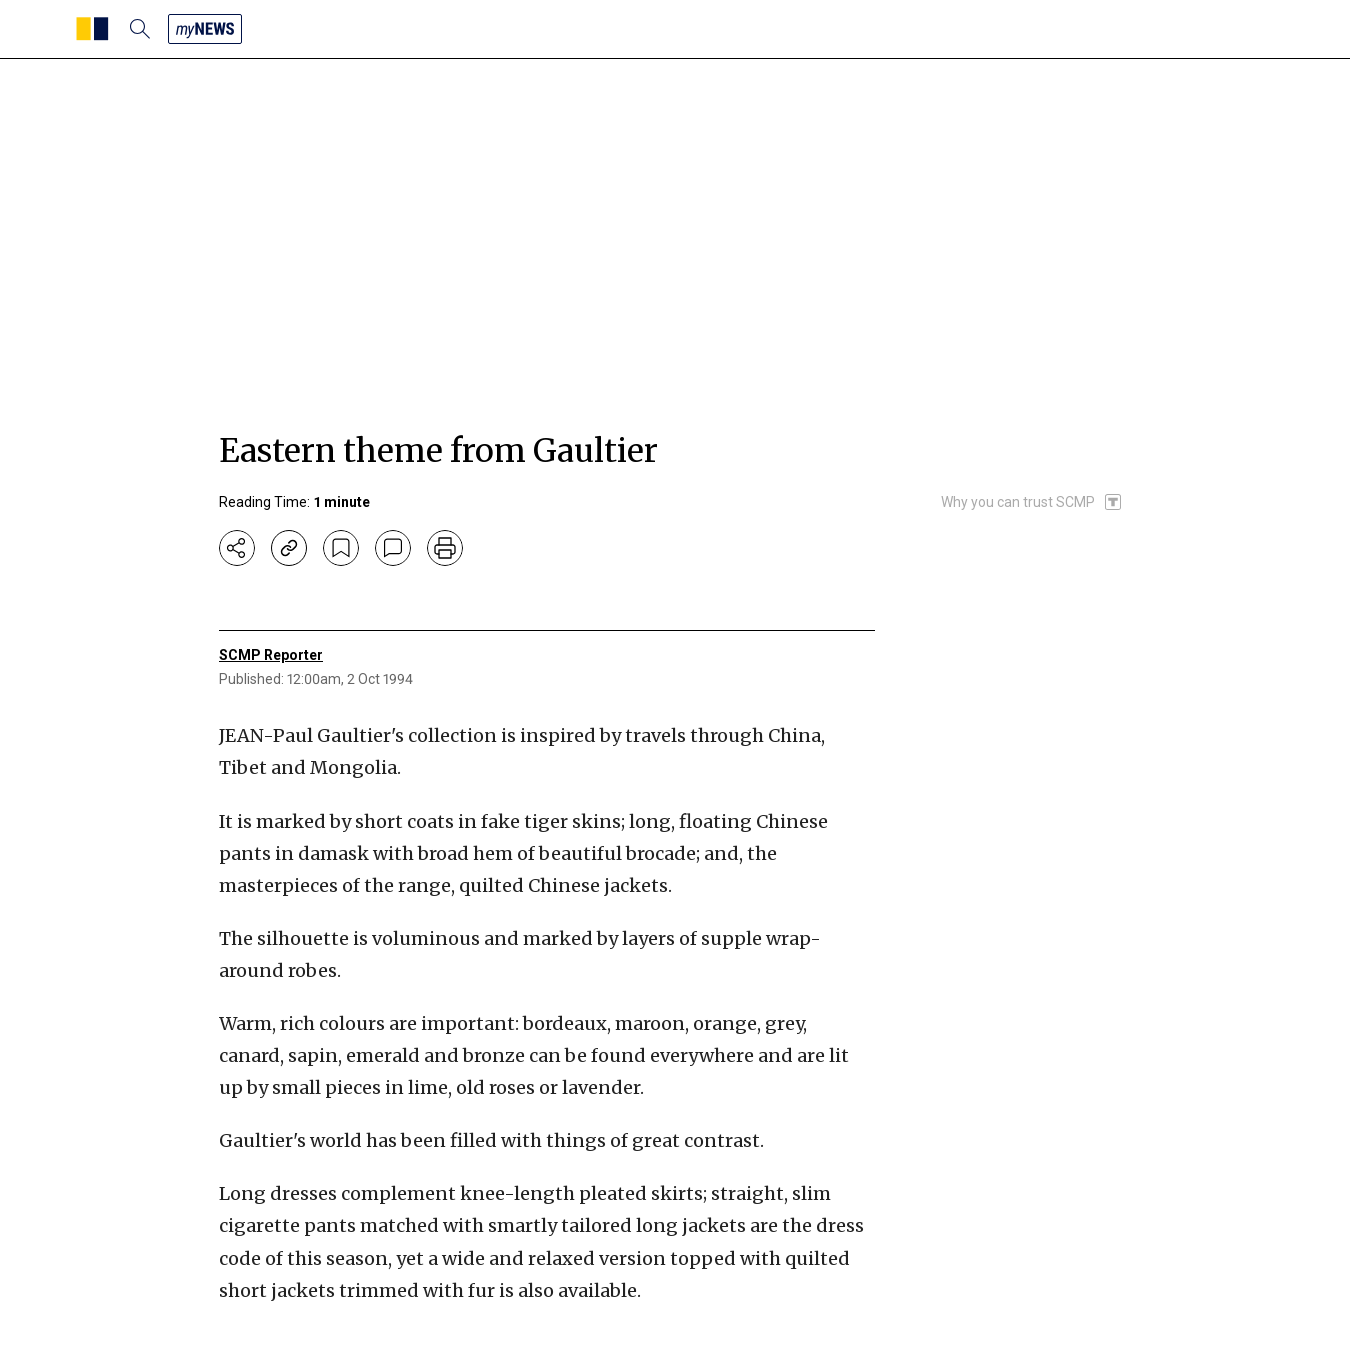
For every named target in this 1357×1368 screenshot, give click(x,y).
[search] (140, 29)
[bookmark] (341, 548)
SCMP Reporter (271, 655)
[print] (445, 548)
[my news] (205, 29)
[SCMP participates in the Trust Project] (1032, 502)
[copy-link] (289, 548)
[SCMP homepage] (92, 29)
